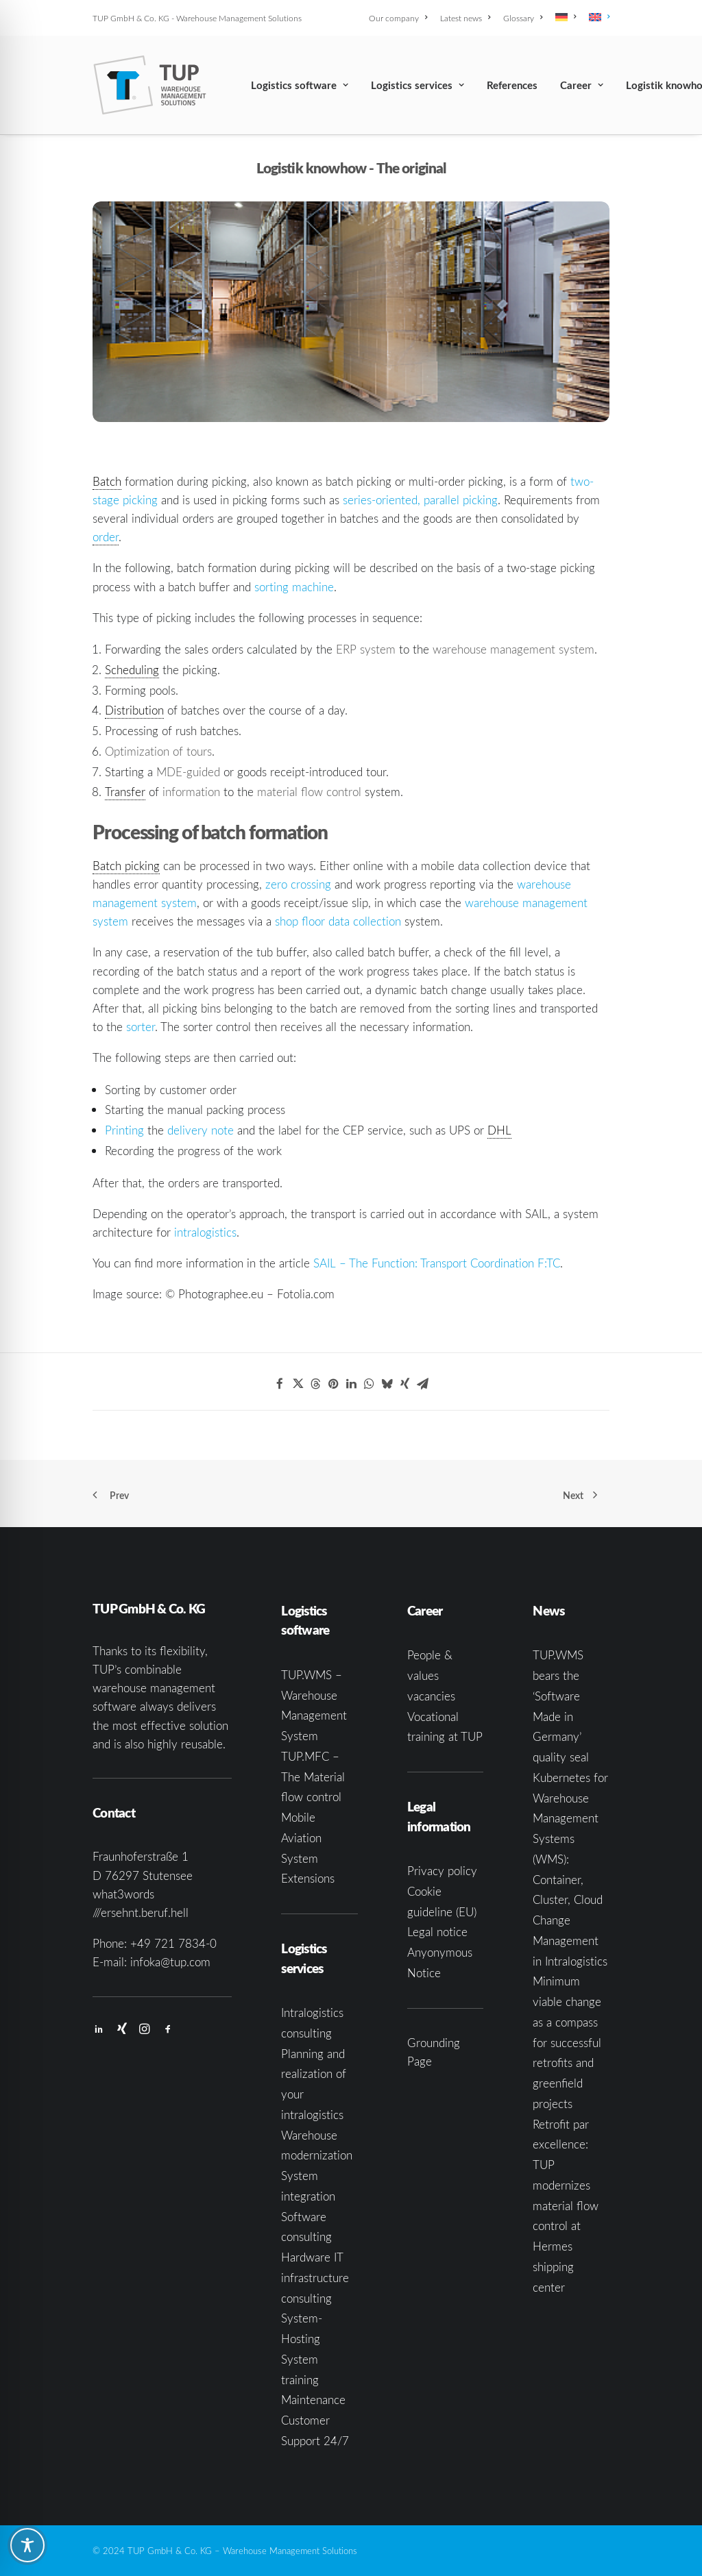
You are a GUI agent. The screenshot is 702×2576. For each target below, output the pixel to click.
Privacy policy (442, 1871)
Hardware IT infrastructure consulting (315, 2277)
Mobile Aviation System (301, 1837)
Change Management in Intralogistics (570, 1940)
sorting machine (294, 587)
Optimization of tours (158, 751)
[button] (99, 2030)
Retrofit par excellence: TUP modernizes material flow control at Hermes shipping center (565, 2205)
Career (581, 85)
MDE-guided (188, 772)
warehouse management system (513, 649)
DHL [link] (499, 1130)
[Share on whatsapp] (369, 1384)
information (191, 792)
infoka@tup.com (170, 1962)
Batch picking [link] (126, 866)
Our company (398, 17)
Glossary (522, 17)
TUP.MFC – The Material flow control (313, 1776)
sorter (140, 1027)
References (512, 85)
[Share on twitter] (297, 1384)
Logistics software (299, 85)
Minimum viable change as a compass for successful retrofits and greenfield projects (567, 2042)
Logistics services (417, 85)
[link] (106, 537)
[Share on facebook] (279, 1384)
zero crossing (298, 884)
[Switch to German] (565, 17)
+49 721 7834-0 (173, 1943)
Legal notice (437, 1932)
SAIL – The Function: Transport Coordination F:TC (436, 1263)
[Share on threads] (315, 1384)
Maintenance (313, 2399)
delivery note (200, 1130)
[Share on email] (422, 1384)
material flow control (309, 792)
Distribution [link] (134, 710)
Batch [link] (107, 481)
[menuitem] (400, 18)
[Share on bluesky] (386, 1384)
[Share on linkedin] (351, 1384)
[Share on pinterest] (333, 1384)
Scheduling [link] (132, 670)
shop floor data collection (338, 921)
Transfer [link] (125, 792)
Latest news (465, 17)
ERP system (366, 649)
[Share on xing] (404, 1384)
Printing (124, 1130)
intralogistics (205, 1232)
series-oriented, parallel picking (420, 500)
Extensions (308, 1878)
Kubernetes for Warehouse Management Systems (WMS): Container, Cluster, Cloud (570, 1839)
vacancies (431, 1696)
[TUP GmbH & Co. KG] (150, 85)
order (106, 537)
